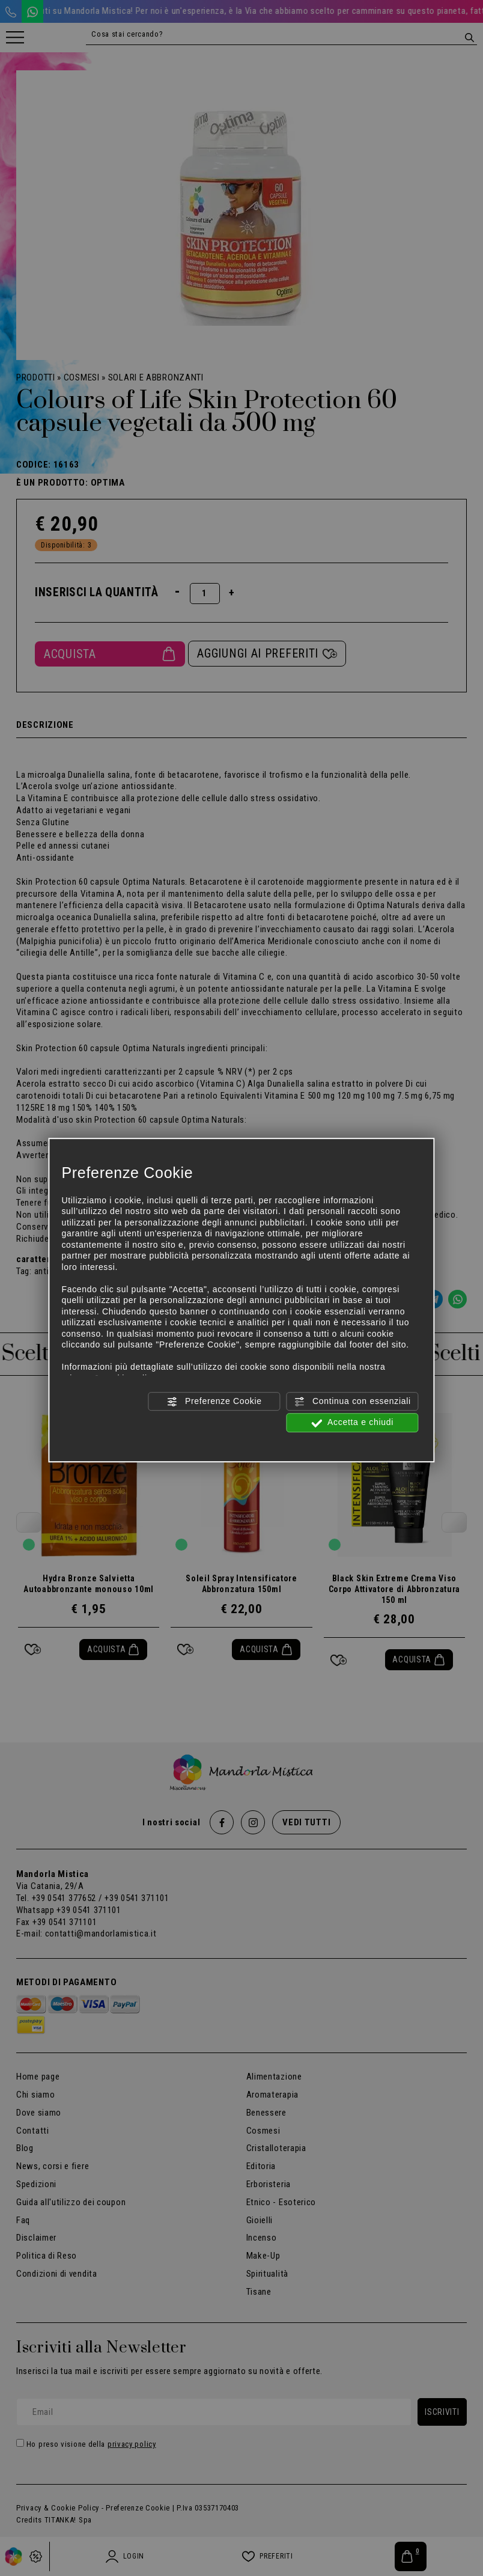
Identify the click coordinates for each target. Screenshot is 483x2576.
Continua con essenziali (352, 1401)
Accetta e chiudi (352, 1423)
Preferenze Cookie (213, 1401)
